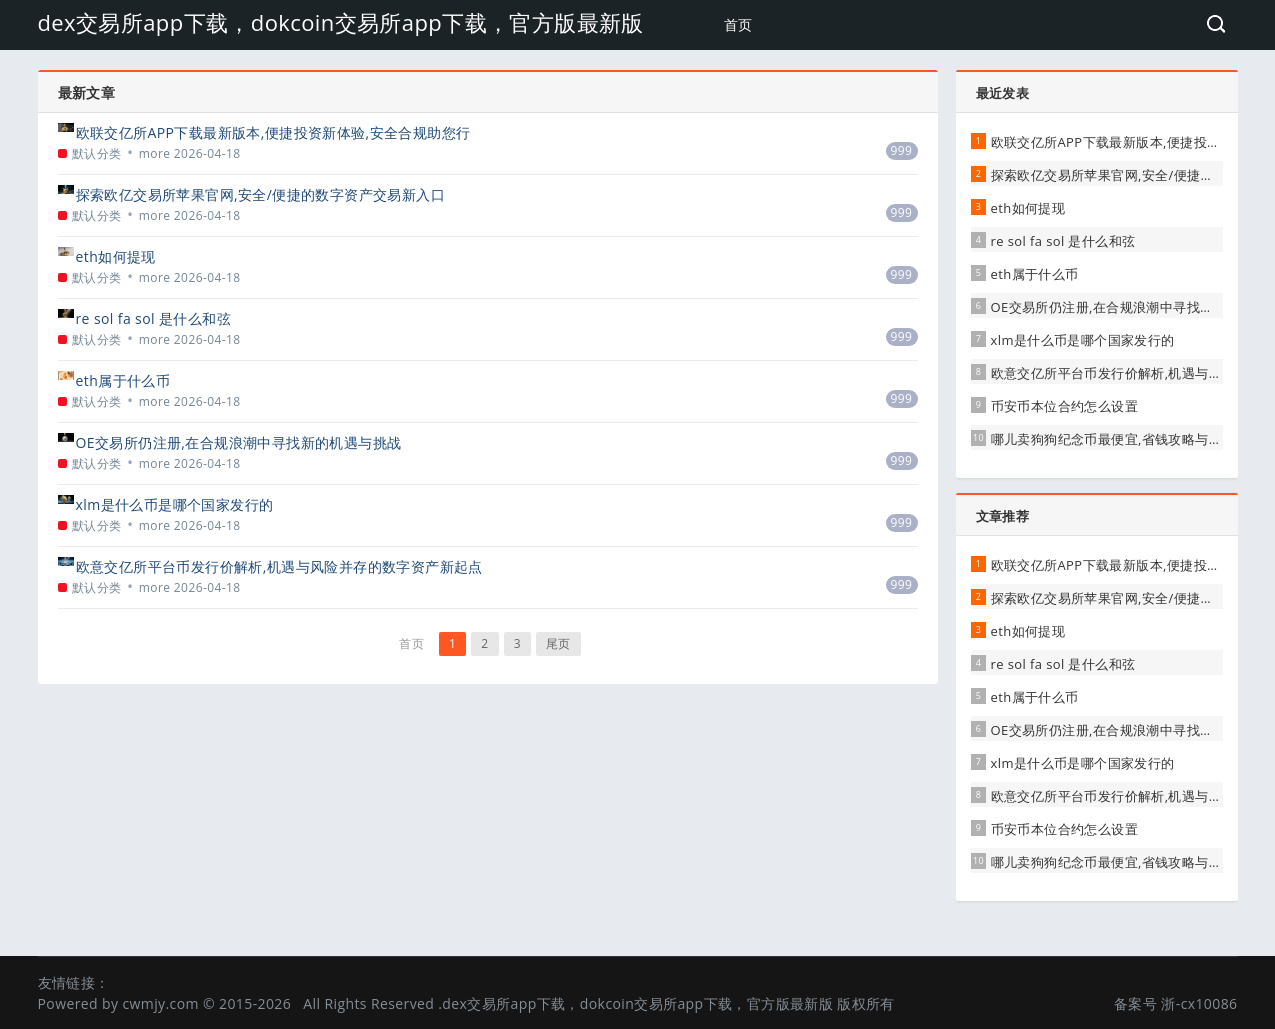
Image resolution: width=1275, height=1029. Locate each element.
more (155, 153)
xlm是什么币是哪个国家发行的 (175, 504)
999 (902, 150)
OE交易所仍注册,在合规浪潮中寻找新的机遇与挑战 (239, 442)
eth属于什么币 (123, 380)
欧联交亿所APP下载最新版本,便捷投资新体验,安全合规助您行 (273, 132)
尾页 (558, 643)
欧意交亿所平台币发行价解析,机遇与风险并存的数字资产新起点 (279, 566)
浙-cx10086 (1199, 1003)
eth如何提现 (116, 256)
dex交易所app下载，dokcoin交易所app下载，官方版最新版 (341, 22)
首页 (738, 24)
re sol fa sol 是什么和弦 (153, 318)
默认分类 (97, 153)
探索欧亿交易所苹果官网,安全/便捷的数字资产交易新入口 (261, 194)
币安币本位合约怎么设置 (1064, 406)
